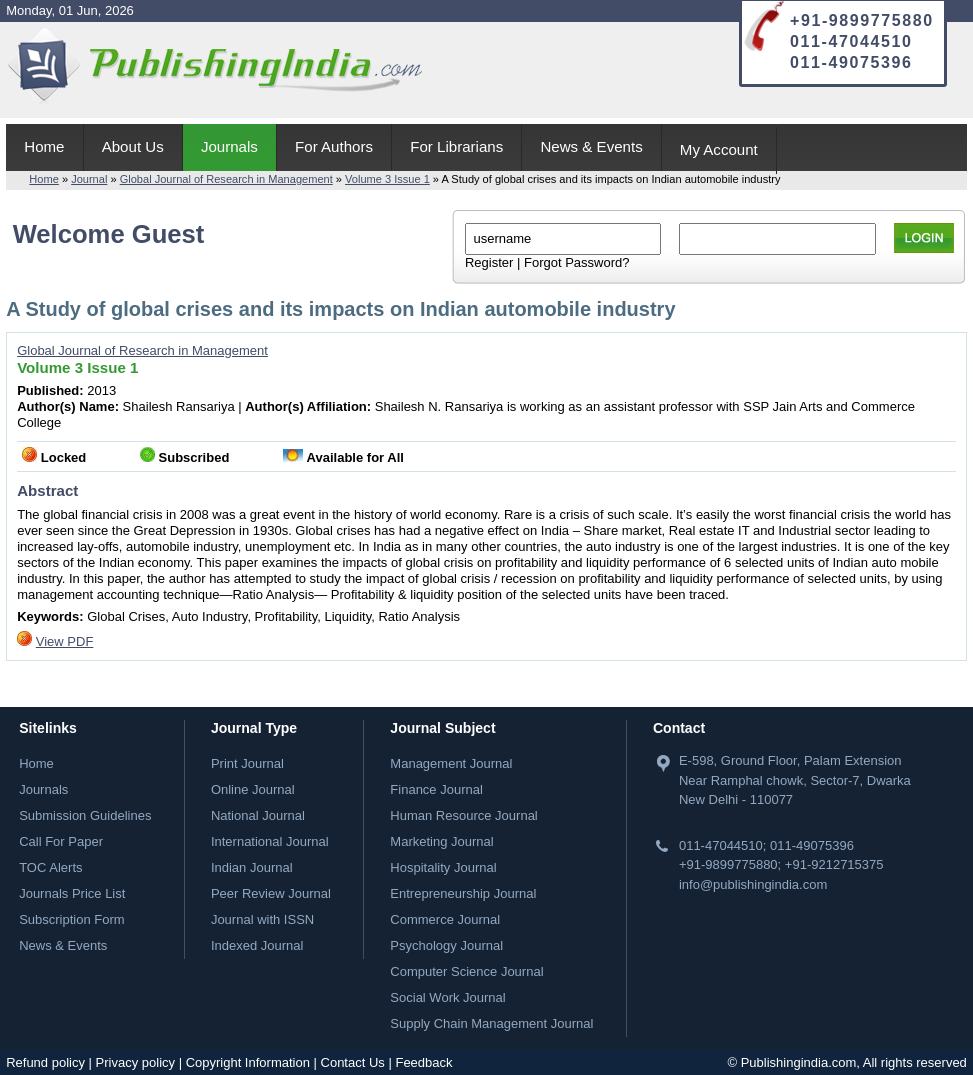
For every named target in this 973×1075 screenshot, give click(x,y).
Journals (229, 146)
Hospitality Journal (443, 867)
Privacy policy (135, 1062)
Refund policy (45, 1062)
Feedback (423, 1062)
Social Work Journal (447, 997)
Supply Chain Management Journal (491, 1023)
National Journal (258, 815)
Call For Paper (61, 841)
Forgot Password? (577, 262)
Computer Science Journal (466, 971)
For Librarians (456, 146)
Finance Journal (436, 789)
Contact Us (353, 1062)
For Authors (334, 146)
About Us (133, 146)
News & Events (591, 146)
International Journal (270, 841)
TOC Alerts (50, 867)
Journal (89, 179)
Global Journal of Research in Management (226, 179)
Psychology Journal (446, 945)
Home (44, 146)
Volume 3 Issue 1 (387, 179)
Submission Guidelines (85, 815)
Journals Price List (72, 893)
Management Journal (451, 763)
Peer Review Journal (271, 893)
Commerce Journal (445, 919)
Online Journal (253, 789)
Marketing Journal (441, 841)
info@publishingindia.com (753, 884)
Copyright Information (248, 1062)
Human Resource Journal (463, 815)
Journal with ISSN (262, 919)
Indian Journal (252, 867)
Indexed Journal (257, 945)
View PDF (65, 641)
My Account (719, 149)
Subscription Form (71, 919)
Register (489, 262)
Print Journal (247, 763)
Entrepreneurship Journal (463, 893)
